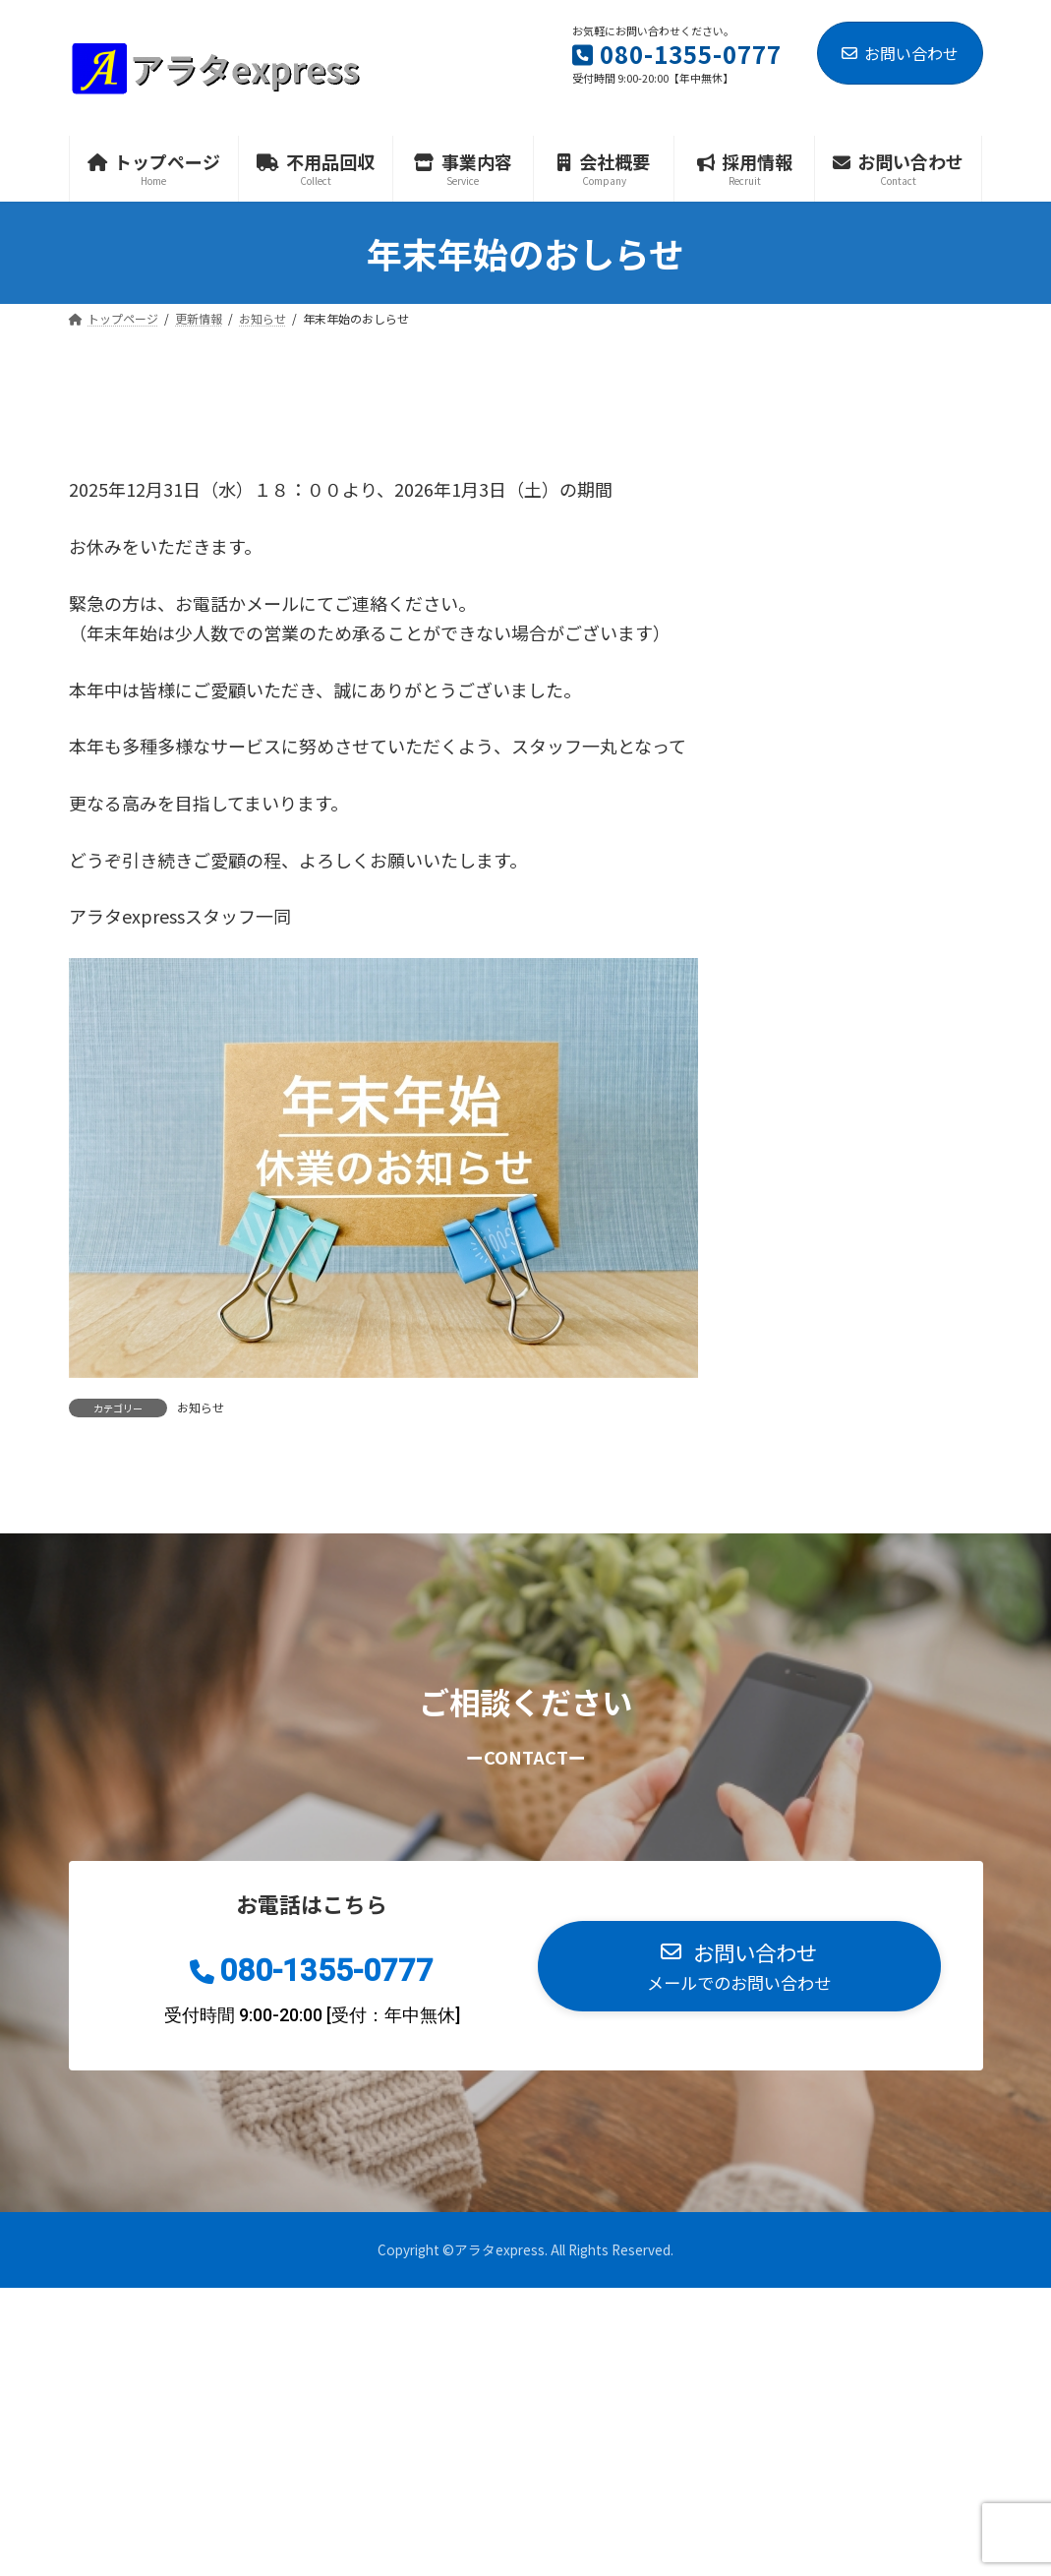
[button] (739, 1965)
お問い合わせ (900, 53)
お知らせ (200, 1407)
